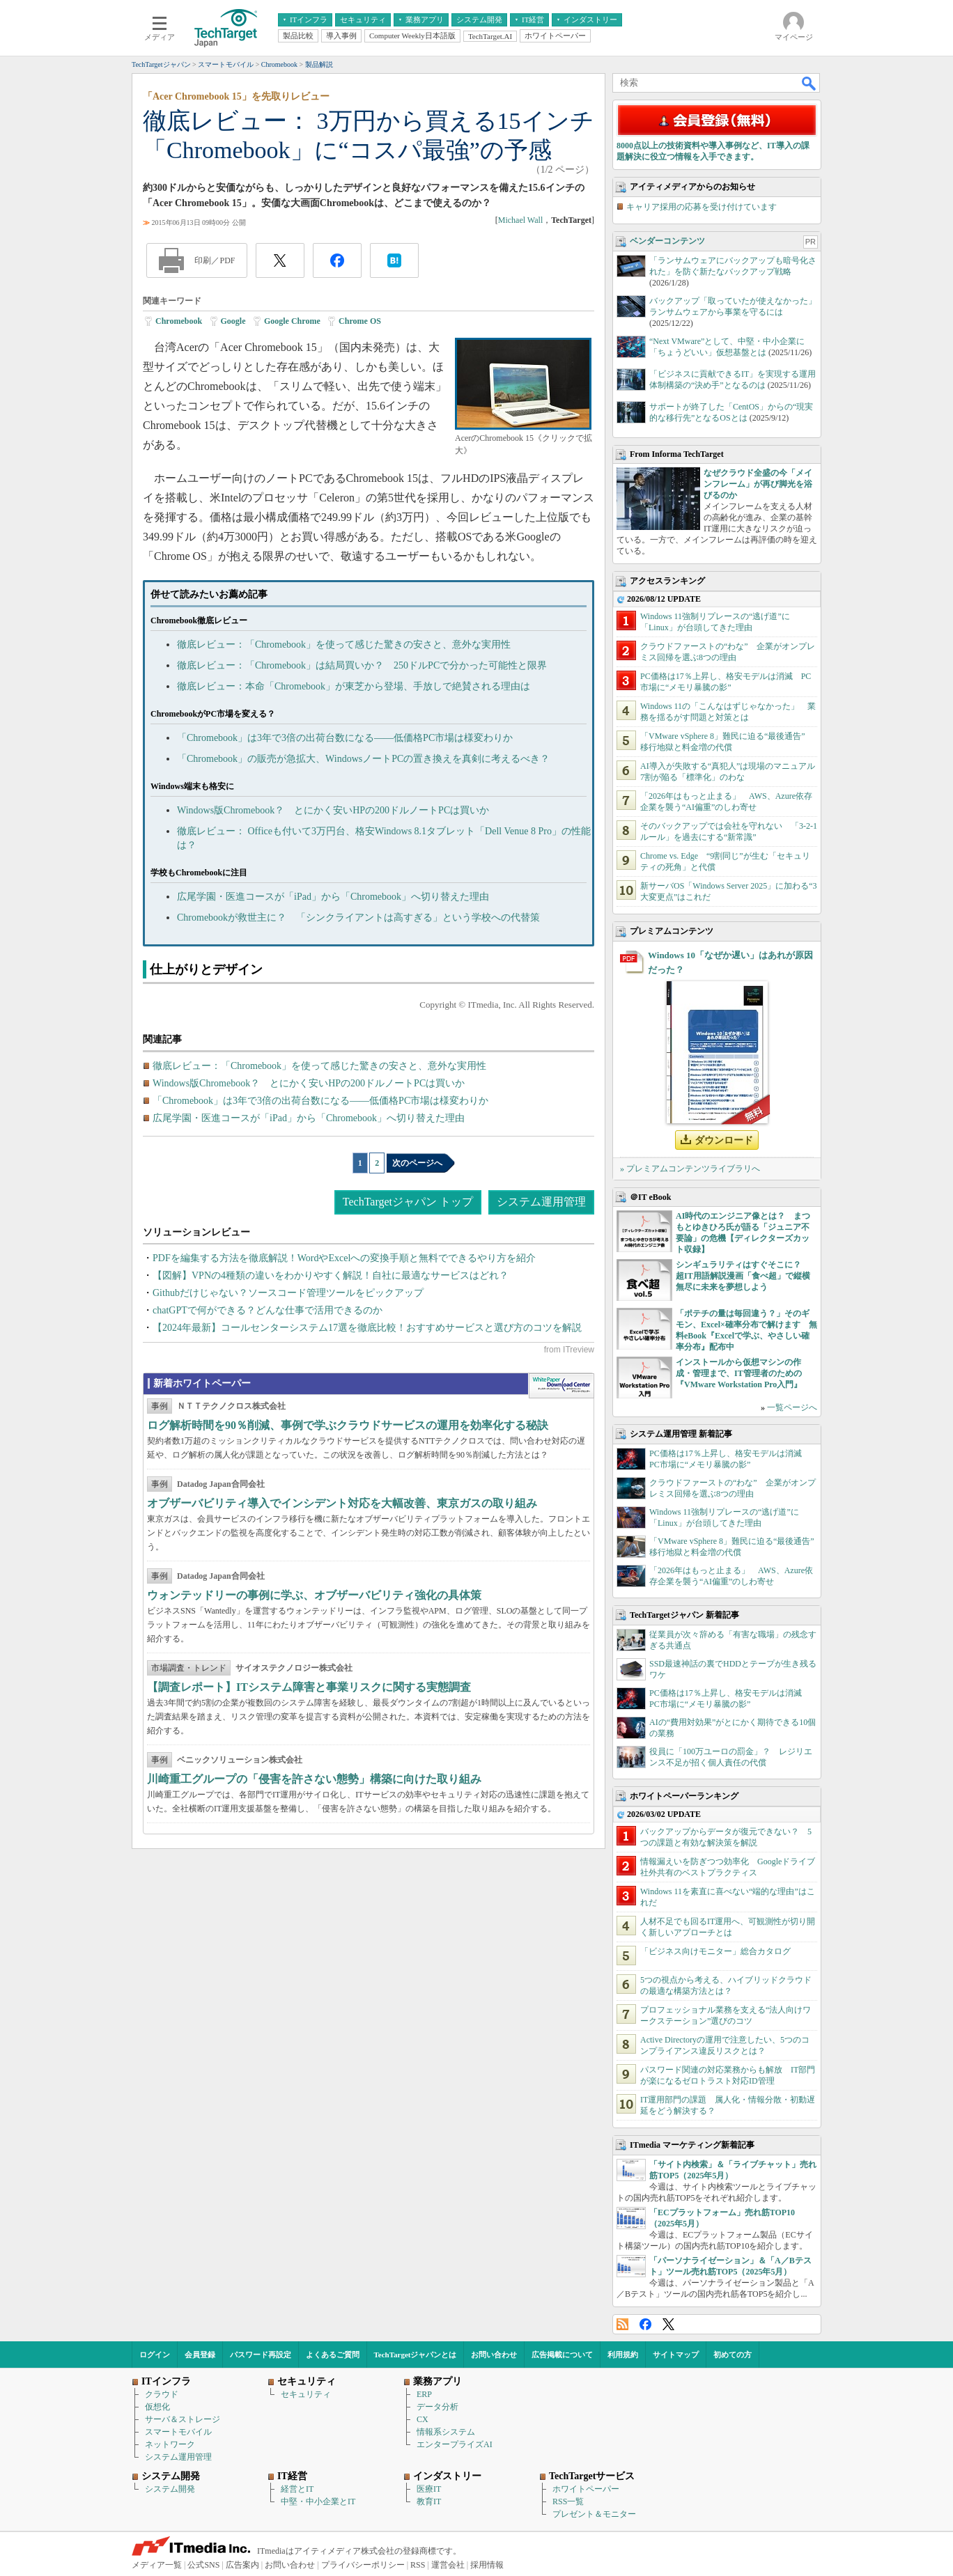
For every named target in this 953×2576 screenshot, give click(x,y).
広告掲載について (562, 2354)
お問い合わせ (494, 2354)
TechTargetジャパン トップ (408, 1202)
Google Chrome (292, 321)
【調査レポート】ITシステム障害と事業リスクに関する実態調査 (309, 1687)
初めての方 (732, 2354)
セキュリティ (306, 2394)
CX (422, 2419)
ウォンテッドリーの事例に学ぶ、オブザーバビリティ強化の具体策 (314, 1595)
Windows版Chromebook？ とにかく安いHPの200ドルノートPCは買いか (333, 810)
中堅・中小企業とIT (318, 2501)
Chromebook (178, 321)
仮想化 (157, 2407)
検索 (809, 83)
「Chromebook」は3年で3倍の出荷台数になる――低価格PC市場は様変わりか (345, 738)
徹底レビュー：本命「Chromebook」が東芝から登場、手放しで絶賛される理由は (353, 686)
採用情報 (487, 2565)
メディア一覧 (157, 2565)
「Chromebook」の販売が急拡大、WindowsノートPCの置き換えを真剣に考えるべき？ (363, 759)
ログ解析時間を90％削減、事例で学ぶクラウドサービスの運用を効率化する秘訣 (347, 1425)
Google (233, 321)
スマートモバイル (178, 2432)
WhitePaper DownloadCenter (561, 1385)
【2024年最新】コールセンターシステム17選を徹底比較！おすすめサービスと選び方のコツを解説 (367, 1327)
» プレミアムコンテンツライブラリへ (690, 1168)
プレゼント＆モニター (594, 2514)
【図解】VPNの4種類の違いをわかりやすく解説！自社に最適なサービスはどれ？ (331, 1275)
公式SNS (203, 2565)
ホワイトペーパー (585, 2489)
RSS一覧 (568, 2501)
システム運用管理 (541, 1202)
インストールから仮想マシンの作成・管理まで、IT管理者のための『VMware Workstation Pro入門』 (739, 1373)
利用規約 (622, 2354)
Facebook (645, 2324)
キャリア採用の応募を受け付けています (701, 207)
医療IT (429, 2489)
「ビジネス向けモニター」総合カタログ (715, 1951)
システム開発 (170, 2489)
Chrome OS (360, 321)
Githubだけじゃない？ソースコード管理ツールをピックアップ (288, 1293)
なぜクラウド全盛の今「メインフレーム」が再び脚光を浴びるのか (758, 484)
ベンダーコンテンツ (667, 241)
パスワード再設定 (260, 2354)
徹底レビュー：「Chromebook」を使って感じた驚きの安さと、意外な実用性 (344, 644)
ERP (424, 2394)
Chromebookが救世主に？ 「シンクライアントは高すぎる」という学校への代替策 (358, 917)
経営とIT (297, 2489)
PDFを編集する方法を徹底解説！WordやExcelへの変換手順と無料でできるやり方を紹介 (344, 1258)
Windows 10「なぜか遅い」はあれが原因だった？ (730, 962)
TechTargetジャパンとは (415, 2354)
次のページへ (417, 1163)
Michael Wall (520, 220)
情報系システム (446, 2432)
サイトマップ (676, 2354)
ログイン (154, 2354)
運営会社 (448, 2565)
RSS (622, 2324)
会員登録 (200, 2354)
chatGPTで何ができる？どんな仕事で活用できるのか (267, 1310)
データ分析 (437, 2407)
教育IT (429, 2501)
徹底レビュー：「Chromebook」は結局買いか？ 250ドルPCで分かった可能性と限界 (362, 665)
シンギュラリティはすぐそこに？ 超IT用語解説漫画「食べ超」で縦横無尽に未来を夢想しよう (743, 1276)
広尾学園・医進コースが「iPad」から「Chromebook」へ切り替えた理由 (333, 896)
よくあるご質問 (332, 2354)
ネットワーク (170, 2444)
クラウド (161, 2394)
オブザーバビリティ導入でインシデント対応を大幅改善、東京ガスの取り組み (342, 1503)
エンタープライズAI (455, 2444)
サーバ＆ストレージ (182, 2419)
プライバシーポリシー (363, 2565)
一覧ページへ (792, 1407)
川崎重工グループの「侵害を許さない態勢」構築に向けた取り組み (314, 1779)
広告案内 (242, 2565)
